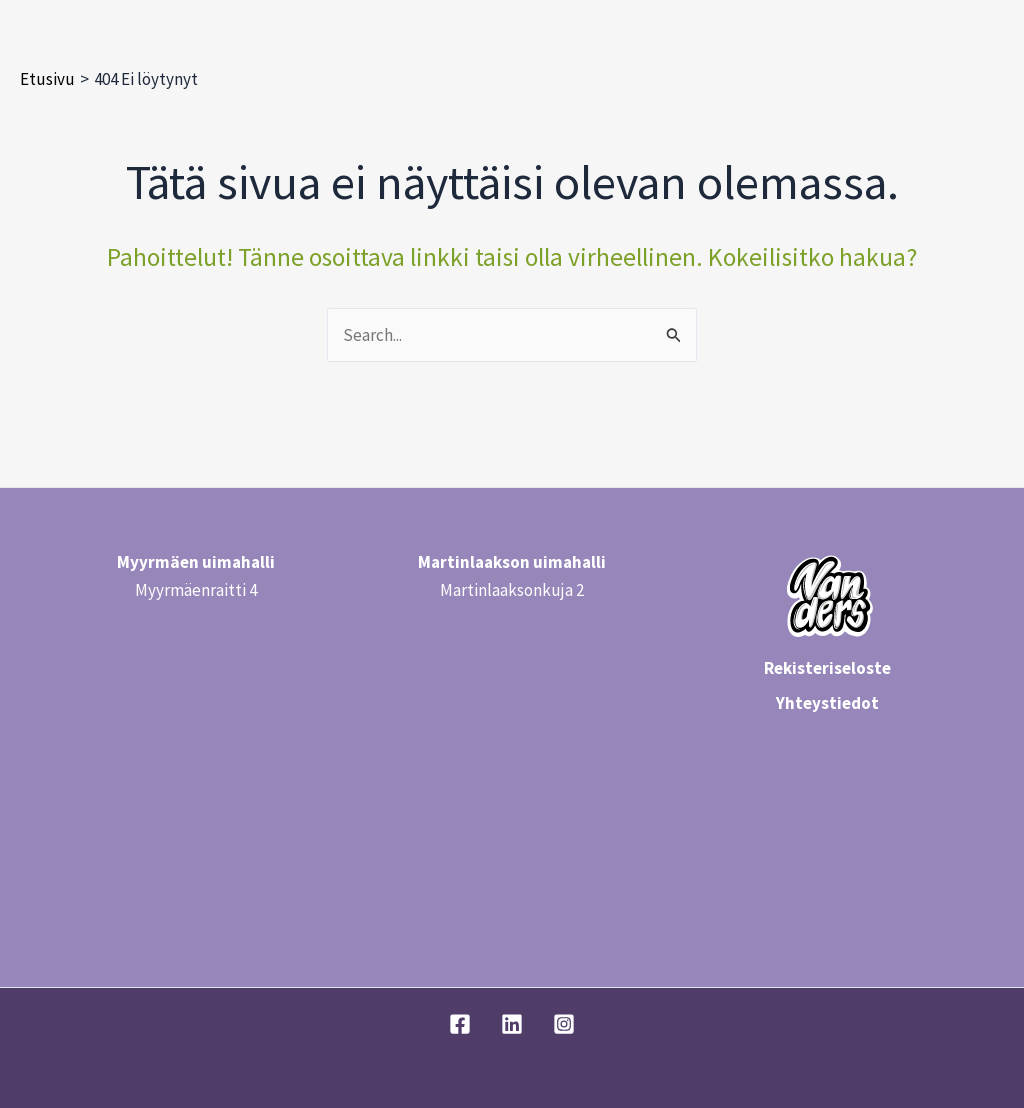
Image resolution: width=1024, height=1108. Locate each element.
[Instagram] (564, 1024)
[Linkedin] (512, 1024)
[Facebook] (460, 1024)
